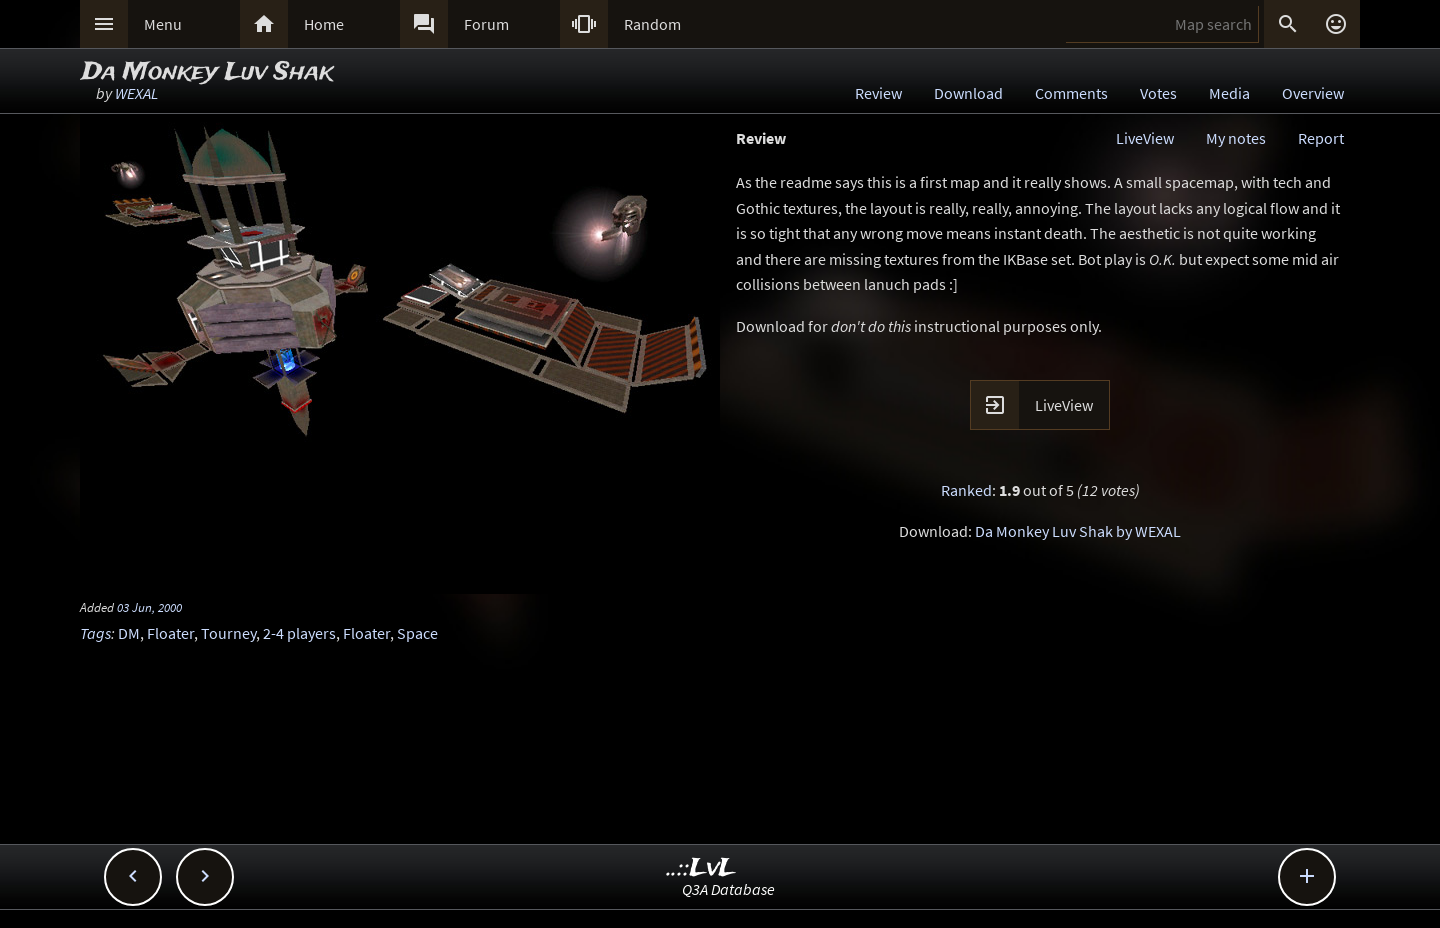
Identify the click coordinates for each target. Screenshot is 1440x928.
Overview (1313, 93)
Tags (95, 633)
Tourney (228, 633)
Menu (163, 24)
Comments (1071, 93)
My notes (1236, 138)
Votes (1158, 93)
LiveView (1145, 138)
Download (968, 93)
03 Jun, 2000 (149, 607)
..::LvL (701, 868)
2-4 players (299, 633)
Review (878, 93)
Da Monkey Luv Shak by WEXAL (1078, 531)
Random (652, 24)
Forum (486, 24)
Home (324, 24)
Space (417, 633)
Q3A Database (728, 889)
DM (129, 633)
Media (1229, 93)
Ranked (966, 490)
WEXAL (136, 93)
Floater (170, 633)
